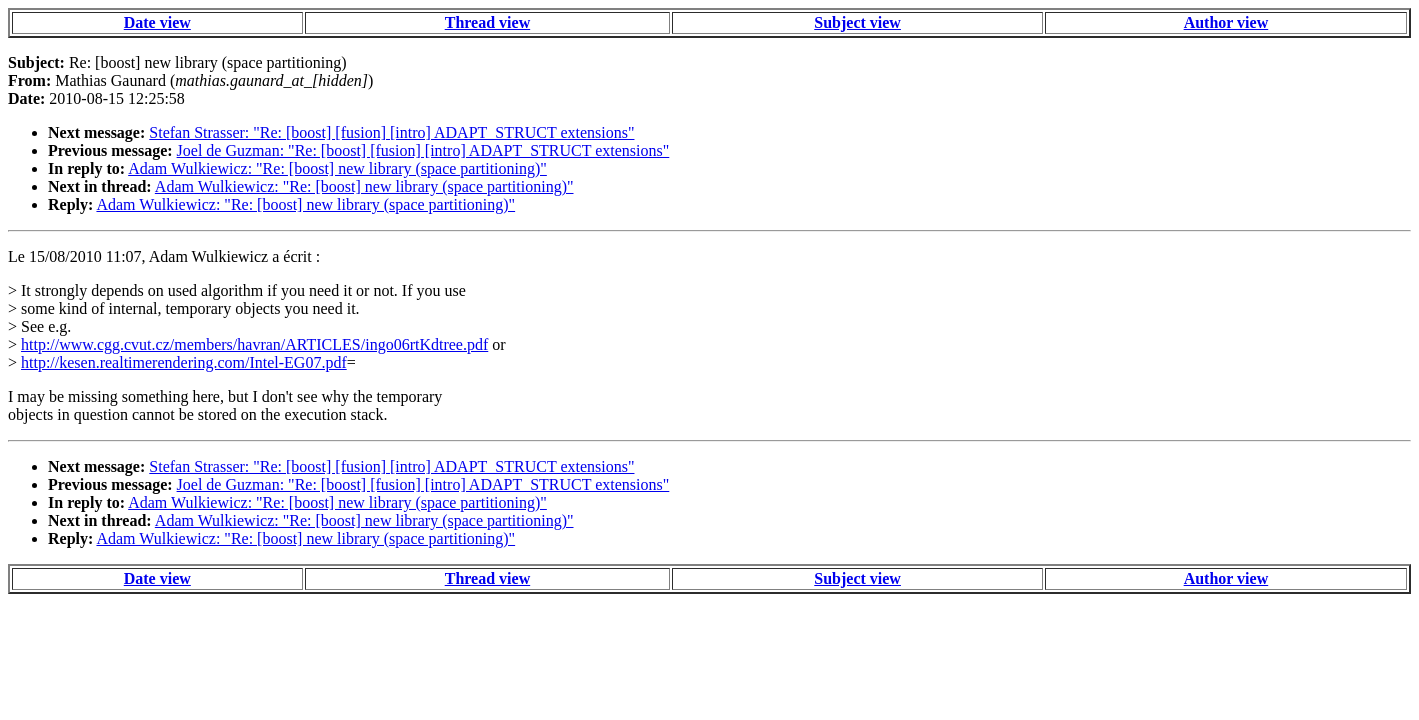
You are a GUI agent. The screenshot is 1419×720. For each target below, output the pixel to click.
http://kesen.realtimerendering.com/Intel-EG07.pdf (184, 362)
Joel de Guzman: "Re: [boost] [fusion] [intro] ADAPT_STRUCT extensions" (423, 150)
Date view (157, 22)
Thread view (487, 22)
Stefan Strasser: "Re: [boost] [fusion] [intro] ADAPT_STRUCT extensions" (391, 132)
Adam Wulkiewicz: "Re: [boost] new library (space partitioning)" (337, 168)
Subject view (857, 22)
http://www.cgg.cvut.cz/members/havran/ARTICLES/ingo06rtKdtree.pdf (254, 344)
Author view (1226, 22)
